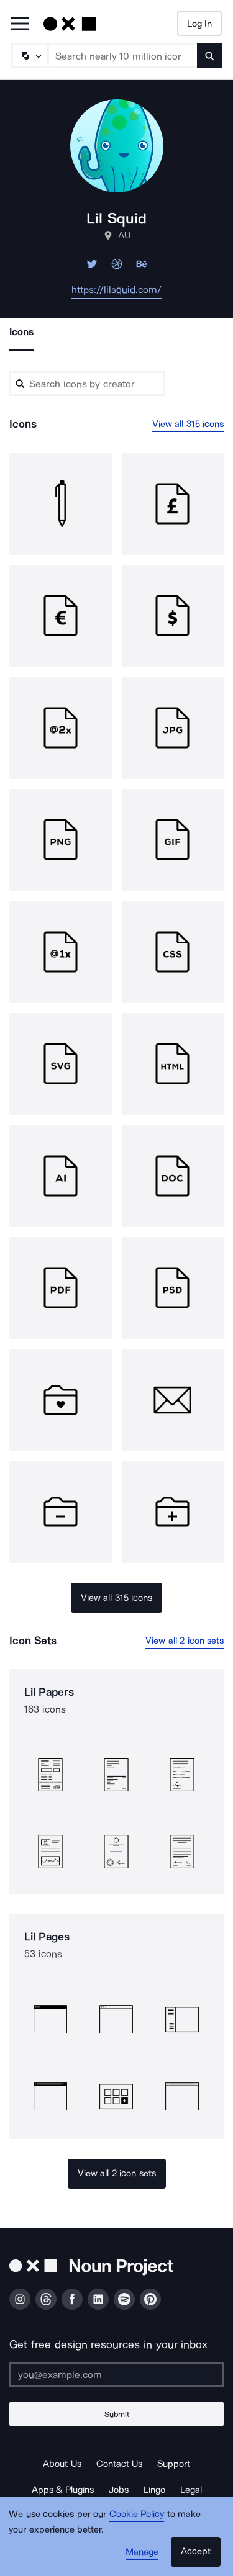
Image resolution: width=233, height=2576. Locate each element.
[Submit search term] (209, 55)
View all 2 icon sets (184, 1640)
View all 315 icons (188, 424)
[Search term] (123, 55)
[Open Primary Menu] (20, 24)
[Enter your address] (116, 2374)
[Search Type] (29, 55)
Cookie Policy (137, 2514)
